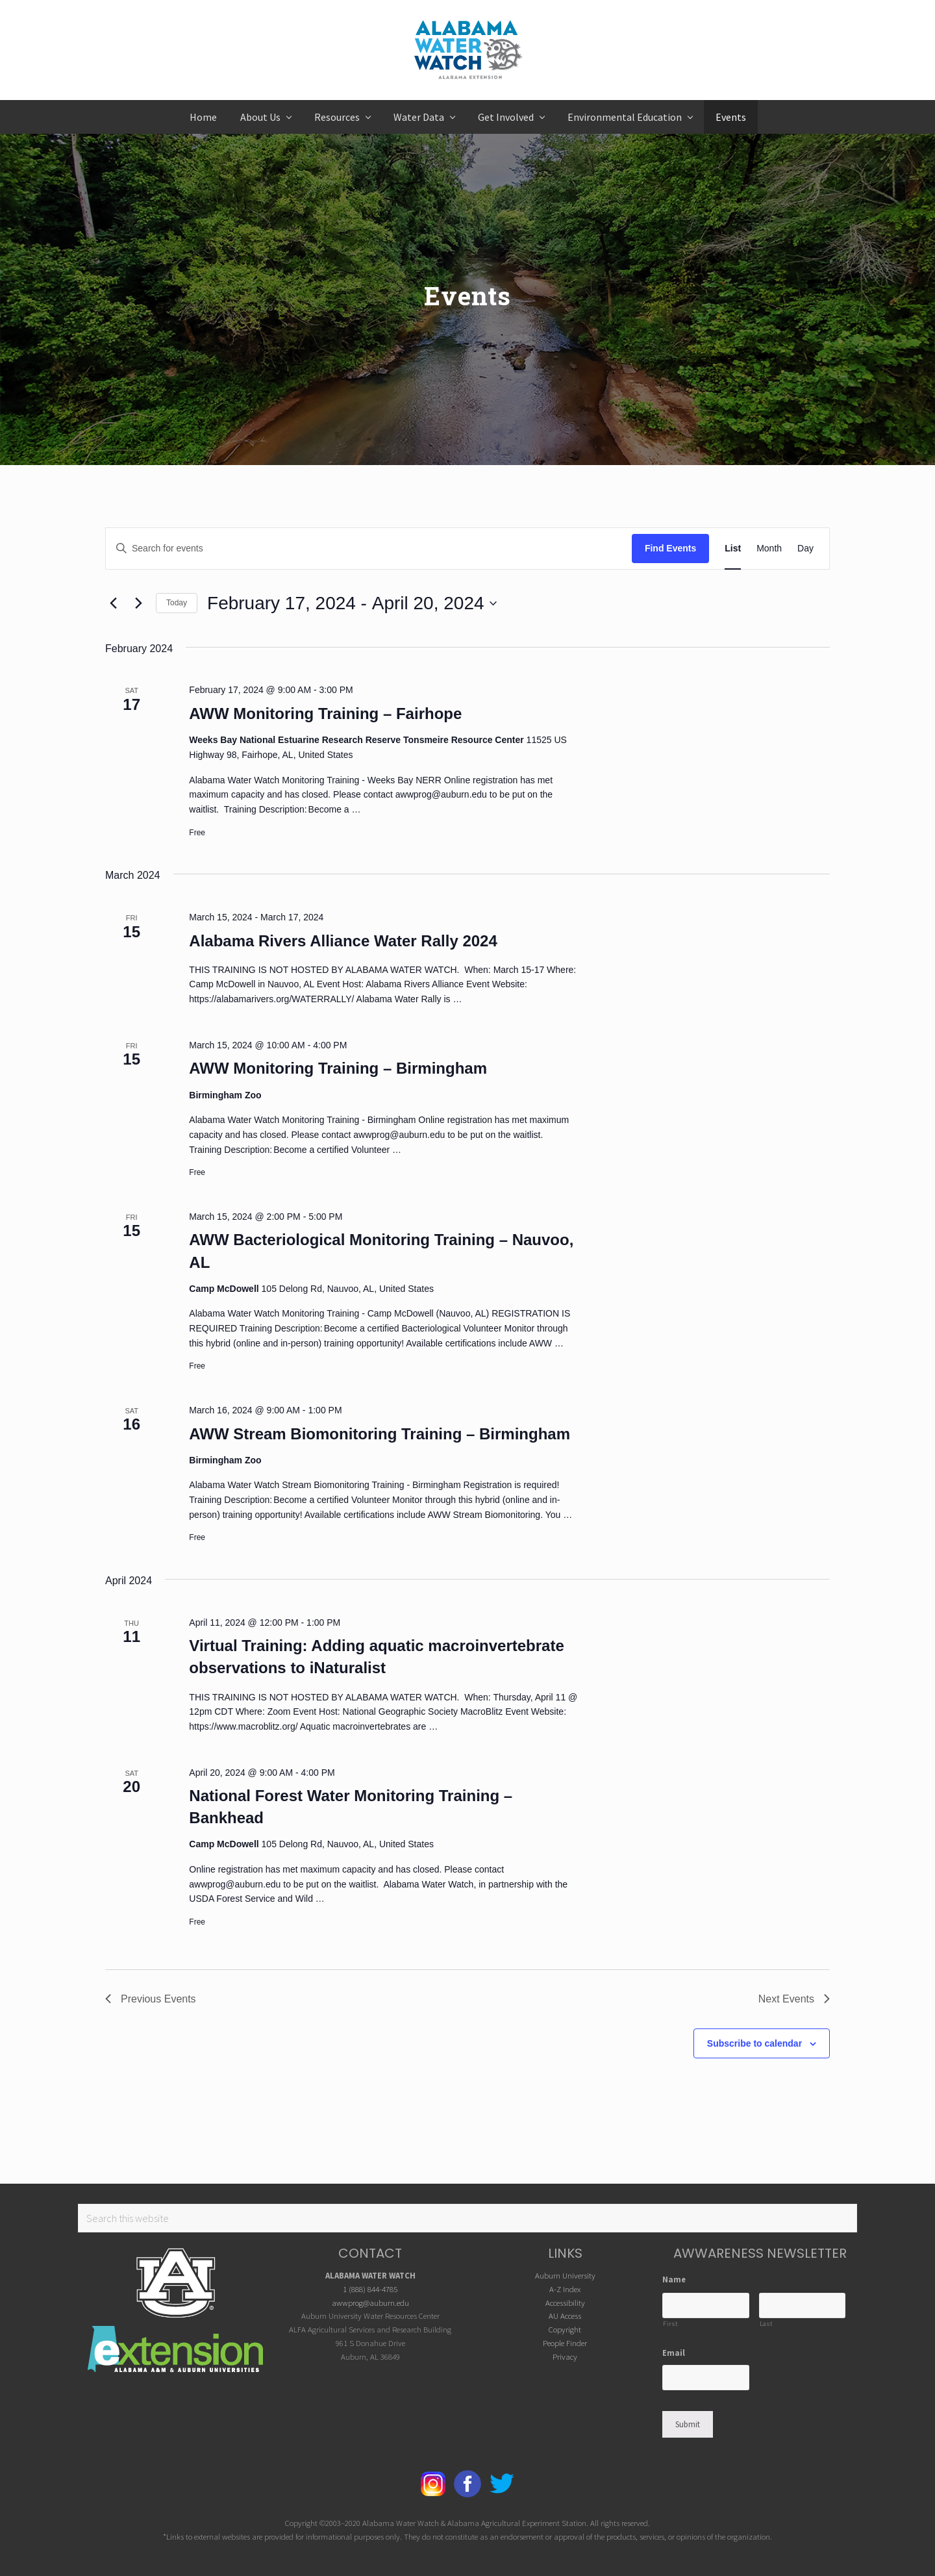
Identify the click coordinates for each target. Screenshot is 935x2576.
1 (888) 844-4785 (370, 2289)
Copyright (565, 2329)
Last (766, 2323)
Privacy (565, 2356)
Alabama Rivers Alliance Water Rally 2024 (343, 941)
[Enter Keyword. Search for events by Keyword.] (369, 548)
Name (674, 2279)
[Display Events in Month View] (769, 548)
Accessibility (565, 2302)
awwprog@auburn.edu (370, 2302)
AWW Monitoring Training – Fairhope (325, 713)
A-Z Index (564, 2289)
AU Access (565, 2315)
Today (176, 602)
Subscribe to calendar (754, 2043)
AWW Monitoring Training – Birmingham (338, 1068)
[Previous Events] (113, 603)
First (670, 2323)
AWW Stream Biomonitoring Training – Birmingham (379, 1434)
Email (673, 2352)
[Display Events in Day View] (805, 548)
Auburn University (565, 2275)
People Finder (565, 2343)
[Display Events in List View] (733, 548)
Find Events (670, 548)
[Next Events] (138, 603)
